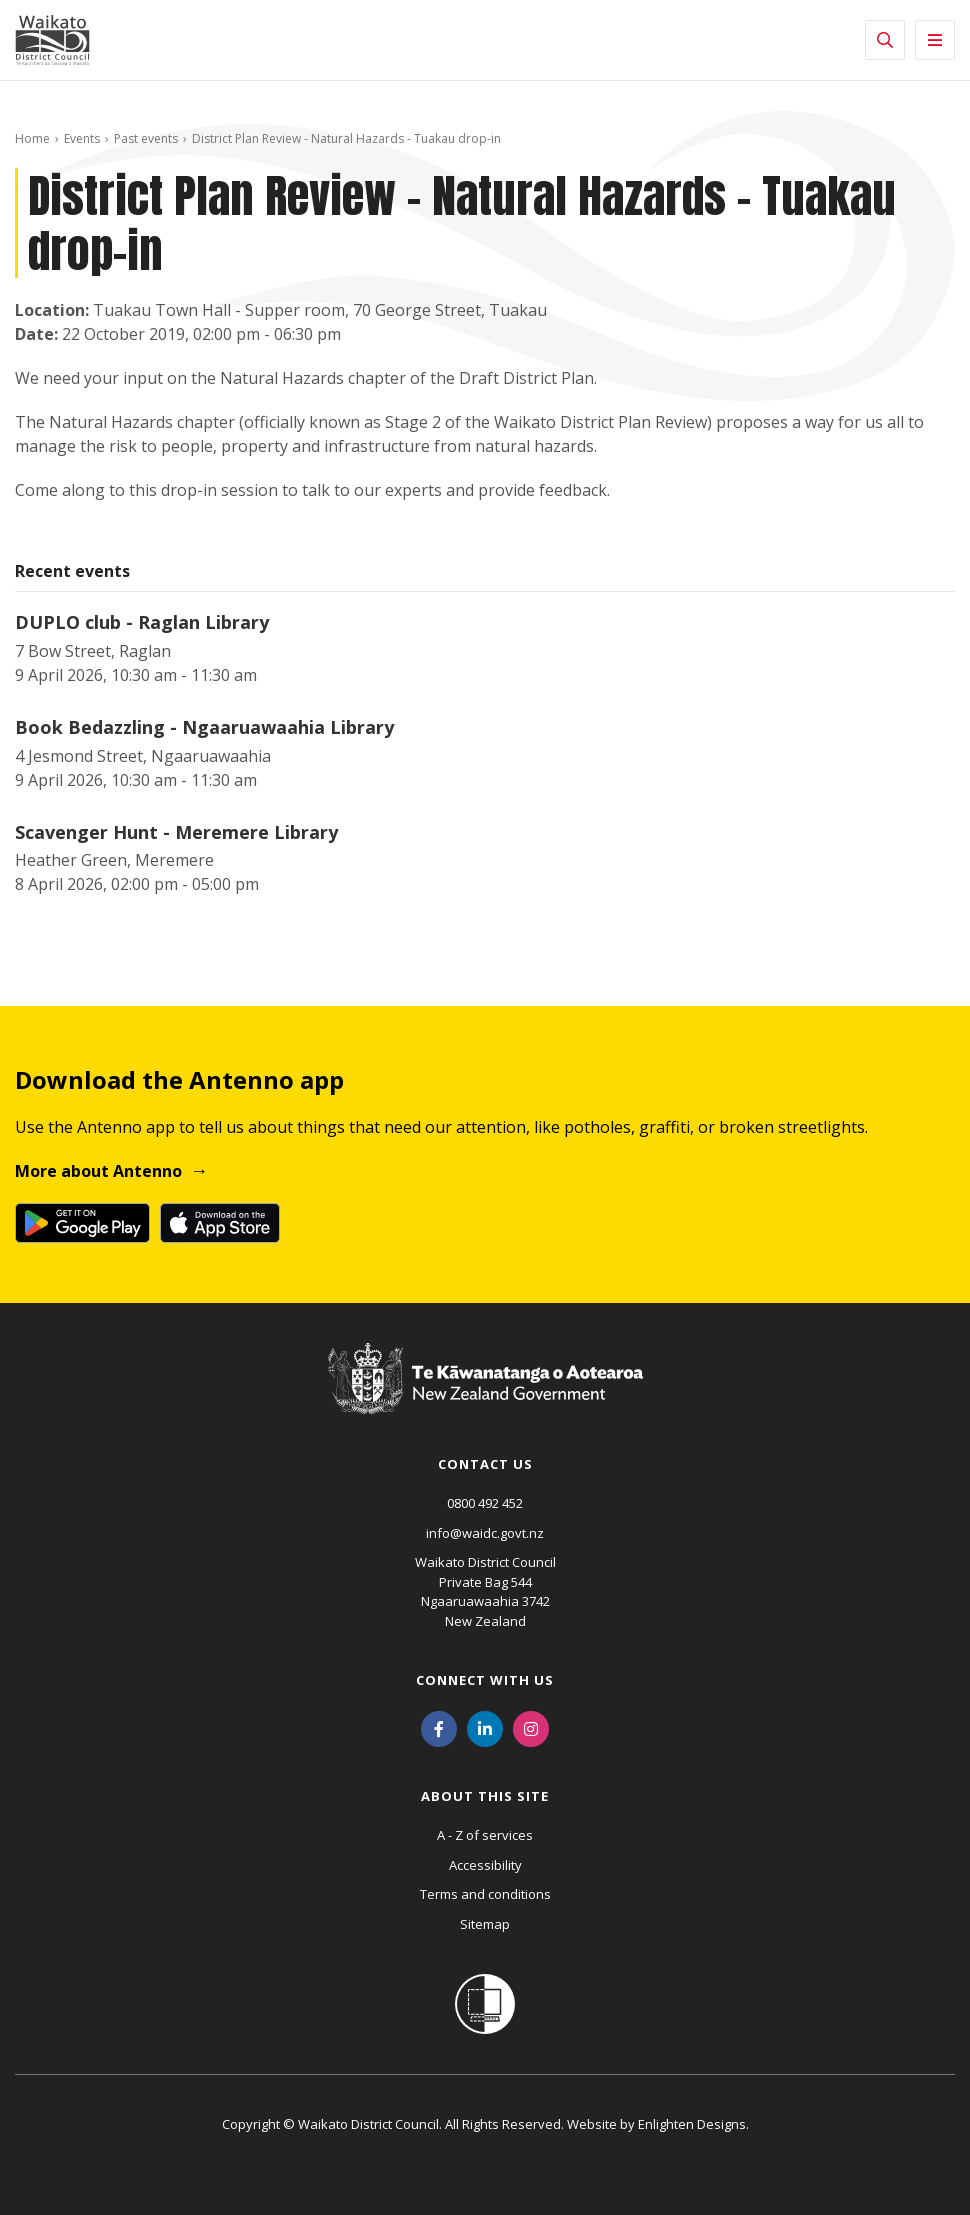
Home (32, 138)
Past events (146, 138)
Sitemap (485, 1924)
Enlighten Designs (692, 2124)
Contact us (485, 1464)
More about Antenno (98, 1171)
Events (82, 138)
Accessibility (485, 1865)
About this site (485, 1796)
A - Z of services (485, 1835)
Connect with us (485, 1680)
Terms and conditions (485, 1894)
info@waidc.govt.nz (485, 1533)
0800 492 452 (485, 1503)
